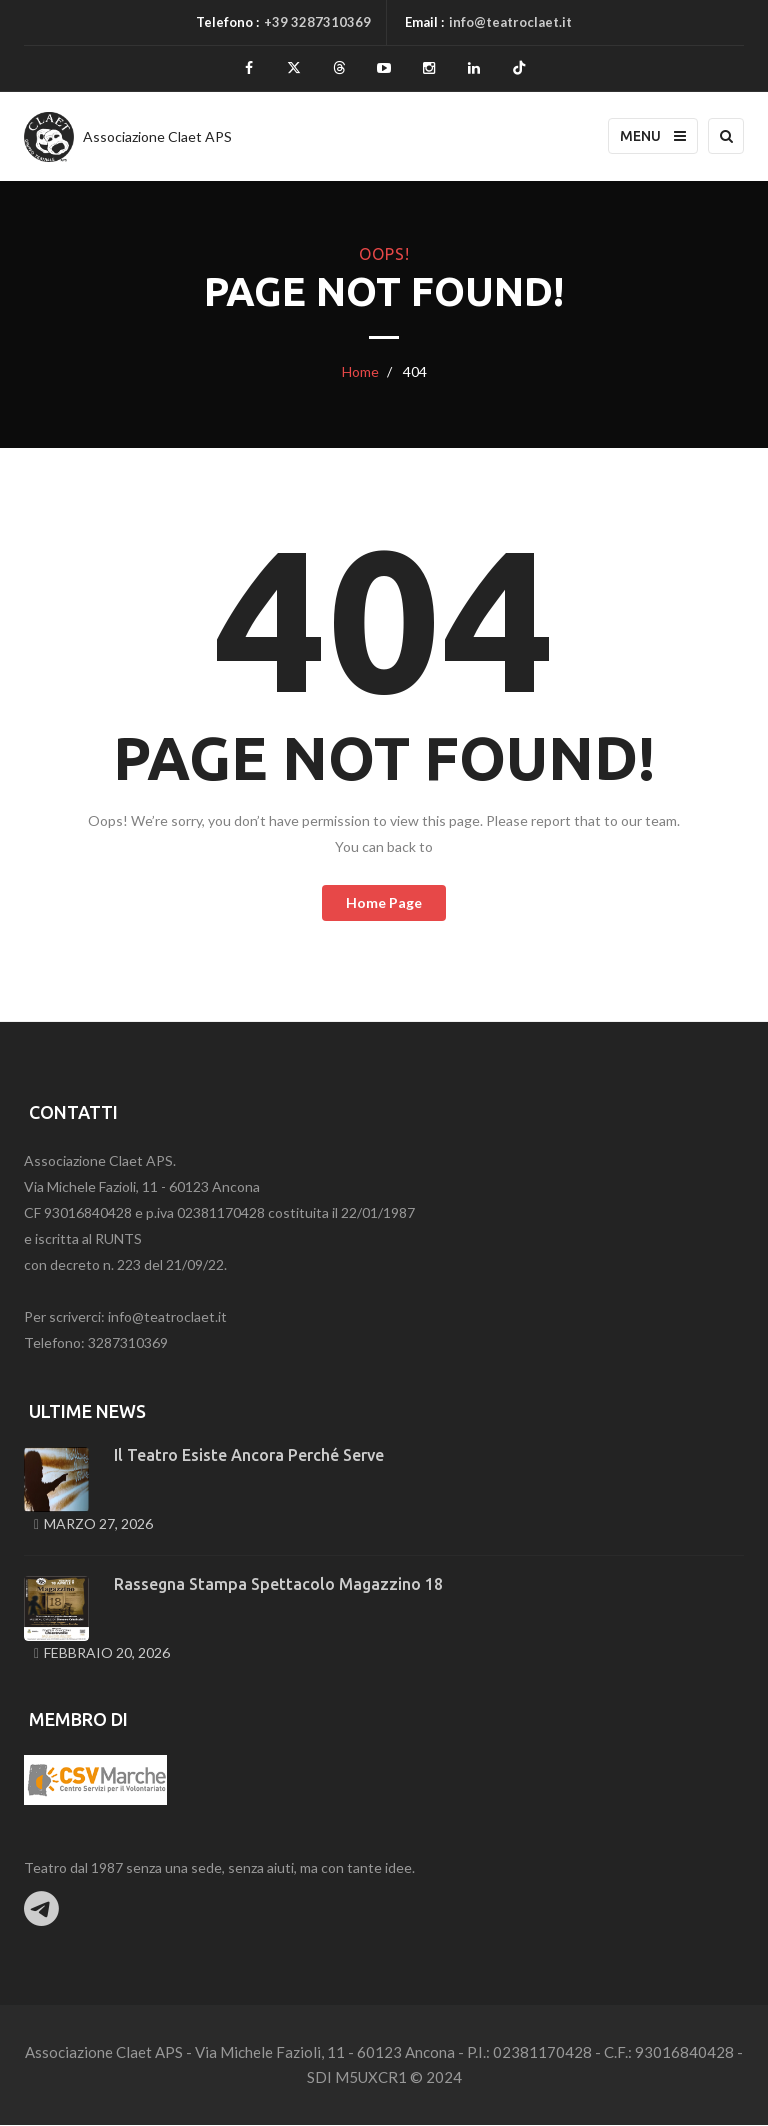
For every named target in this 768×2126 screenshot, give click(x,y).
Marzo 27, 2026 (98, 1524)
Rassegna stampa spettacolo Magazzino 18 (278, 1585)
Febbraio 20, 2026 (107, 1653)
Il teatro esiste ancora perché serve (249, 1456)
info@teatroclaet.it (510, 22)
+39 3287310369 (317, 22)
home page (384, 903)
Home (360, 372)
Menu (653, 137)
